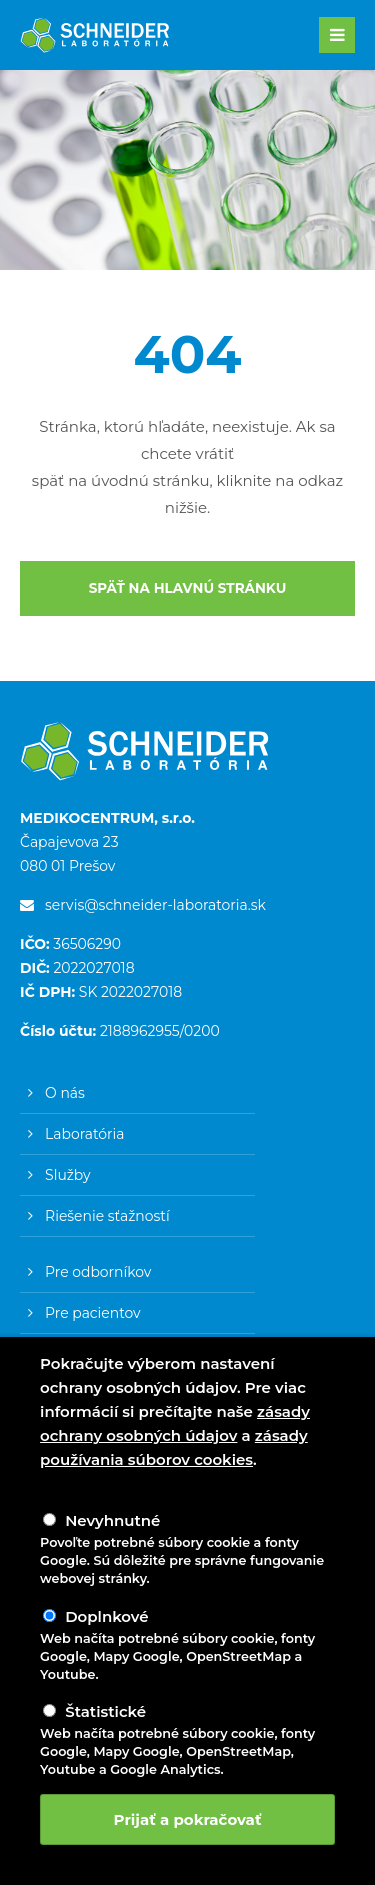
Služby (68, 1175)
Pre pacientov (93, 1313)
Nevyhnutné (112, 1520)
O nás (65, 1093)
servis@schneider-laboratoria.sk (143, 905)
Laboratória (84, 1134)
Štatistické (105, 1711)
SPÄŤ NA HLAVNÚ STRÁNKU (188, 588)
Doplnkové (106, 1616)
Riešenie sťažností (107, 1216)
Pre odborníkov (98, 1272)
